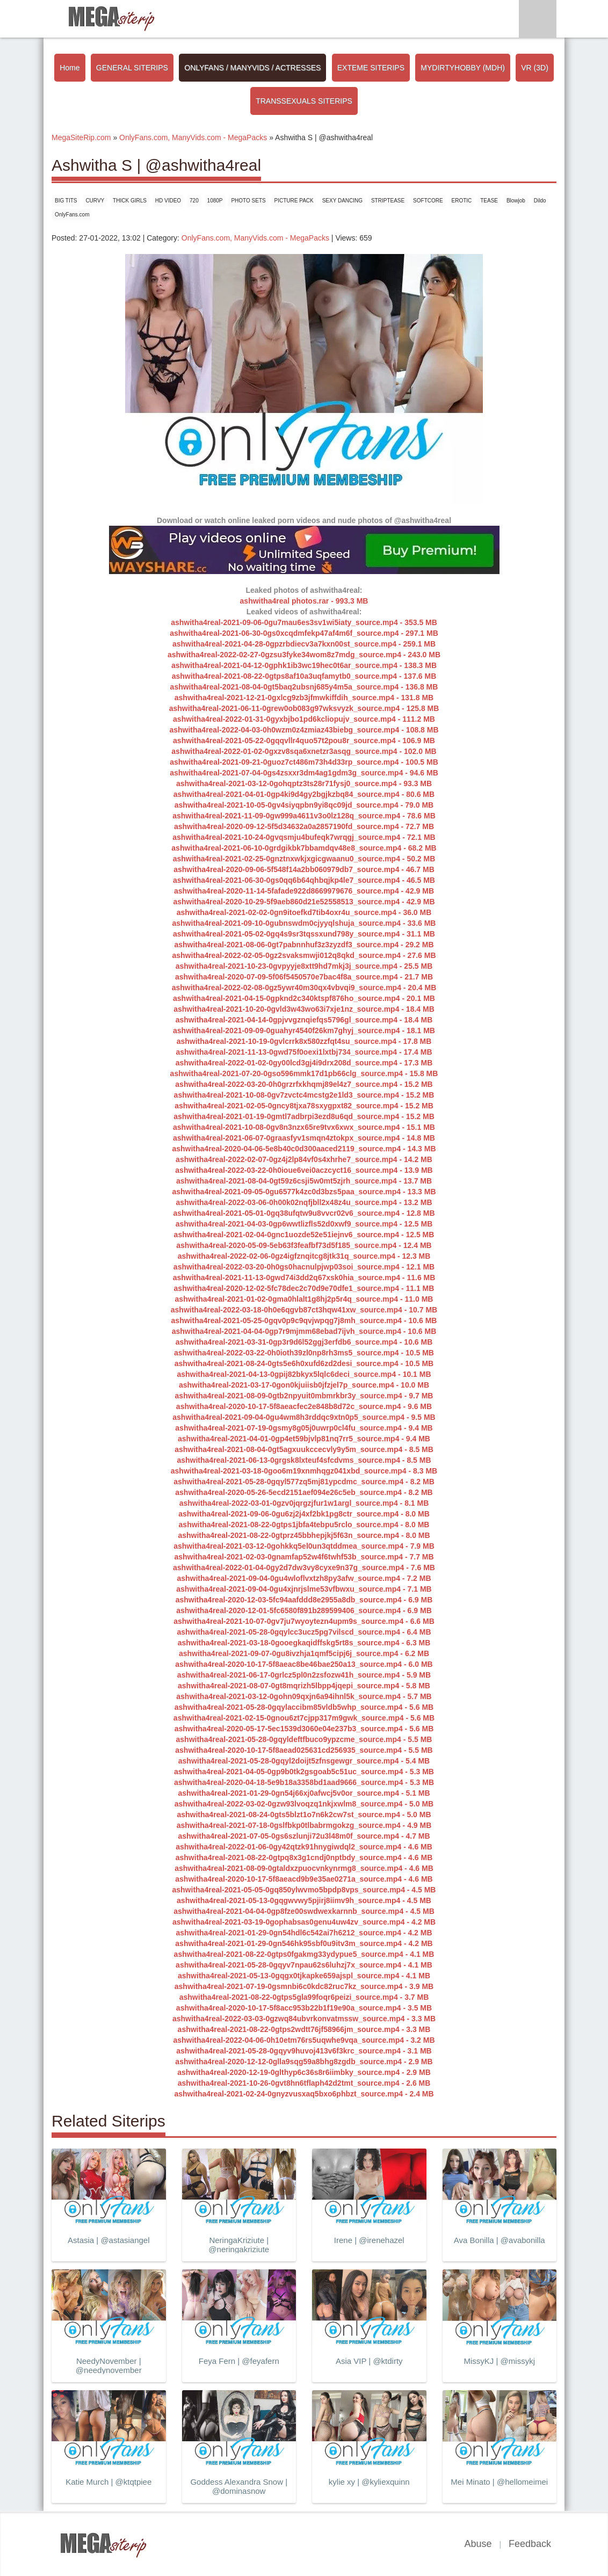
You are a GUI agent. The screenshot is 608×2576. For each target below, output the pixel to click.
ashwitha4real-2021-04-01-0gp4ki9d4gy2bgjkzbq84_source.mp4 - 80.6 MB (304, 794)
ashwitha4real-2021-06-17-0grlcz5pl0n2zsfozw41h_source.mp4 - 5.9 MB (304, 1675)
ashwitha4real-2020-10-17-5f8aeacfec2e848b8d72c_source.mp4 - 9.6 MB (304, 1406)
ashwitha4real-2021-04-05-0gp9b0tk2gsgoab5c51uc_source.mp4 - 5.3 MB (304, 1771)
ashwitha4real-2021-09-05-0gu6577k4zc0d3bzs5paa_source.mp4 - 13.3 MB (304, 1191)
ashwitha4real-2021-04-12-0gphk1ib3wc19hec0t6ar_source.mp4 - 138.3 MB (304, 665)
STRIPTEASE (387, 201)
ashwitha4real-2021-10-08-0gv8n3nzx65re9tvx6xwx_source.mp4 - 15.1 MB (304, 1127)
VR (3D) (534, 67)
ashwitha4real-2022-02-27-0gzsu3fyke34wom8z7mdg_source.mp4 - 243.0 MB (304, 654)
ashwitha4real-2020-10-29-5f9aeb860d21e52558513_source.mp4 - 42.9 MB (304, 901)
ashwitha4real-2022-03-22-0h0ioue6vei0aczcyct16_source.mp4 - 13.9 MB (303, 1170)
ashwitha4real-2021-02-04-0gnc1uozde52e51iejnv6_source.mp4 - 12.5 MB (304, 1234)
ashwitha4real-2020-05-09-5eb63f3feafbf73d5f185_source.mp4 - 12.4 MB (303, 1245)
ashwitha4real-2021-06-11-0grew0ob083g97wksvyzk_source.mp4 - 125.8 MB (304, 708)
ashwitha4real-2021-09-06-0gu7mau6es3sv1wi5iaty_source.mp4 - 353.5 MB (304, 622)
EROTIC (462, 201)
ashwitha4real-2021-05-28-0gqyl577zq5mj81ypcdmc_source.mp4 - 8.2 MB (304, 1481)
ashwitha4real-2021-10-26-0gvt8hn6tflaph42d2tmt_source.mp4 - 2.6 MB (304, 2083)
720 (194, 201)
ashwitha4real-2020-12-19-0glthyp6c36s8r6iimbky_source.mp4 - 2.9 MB (304, 2072)
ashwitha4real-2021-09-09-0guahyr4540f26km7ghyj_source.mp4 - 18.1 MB (304, 1030)
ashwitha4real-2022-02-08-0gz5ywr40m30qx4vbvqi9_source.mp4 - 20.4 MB (304, 987)
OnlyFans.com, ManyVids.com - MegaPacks (255, 238)
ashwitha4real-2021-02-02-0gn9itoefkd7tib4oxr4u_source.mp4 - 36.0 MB (304, 912)
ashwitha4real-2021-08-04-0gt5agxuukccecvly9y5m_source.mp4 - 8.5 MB (304, 1449)
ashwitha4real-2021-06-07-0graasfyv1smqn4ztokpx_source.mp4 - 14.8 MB (304, 1138)
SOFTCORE (428, 201)
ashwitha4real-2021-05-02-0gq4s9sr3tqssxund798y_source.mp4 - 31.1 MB (304, 934)
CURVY (94, 201)
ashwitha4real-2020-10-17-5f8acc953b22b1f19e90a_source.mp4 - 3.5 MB (304, 2008)
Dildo (540, 201)
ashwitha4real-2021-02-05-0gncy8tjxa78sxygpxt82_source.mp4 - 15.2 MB (304, 1105)
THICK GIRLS (130, 201)
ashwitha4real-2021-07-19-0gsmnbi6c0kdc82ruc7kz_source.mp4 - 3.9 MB (304, 1986)
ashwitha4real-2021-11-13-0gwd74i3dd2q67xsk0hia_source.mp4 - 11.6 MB (304, 1277)
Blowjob (515, 201)
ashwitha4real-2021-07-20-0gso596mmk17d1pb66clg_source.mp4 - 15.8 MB (304, 1073)
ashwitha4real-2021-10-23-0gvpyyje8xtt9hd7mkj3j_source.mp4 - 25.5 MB (304, 966)
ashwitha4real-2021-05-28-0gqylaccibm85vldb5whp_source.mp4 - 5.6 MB (304, 1707)
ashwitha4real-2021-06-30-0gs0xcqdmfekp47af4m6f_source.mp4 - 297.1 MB (304, 633)
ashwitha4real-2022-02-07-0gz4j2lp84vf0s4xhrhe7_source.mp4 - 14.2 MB (304, 1159)
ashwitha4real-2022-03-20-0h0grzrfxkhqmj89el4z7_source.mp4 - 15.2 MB (303, 1084)
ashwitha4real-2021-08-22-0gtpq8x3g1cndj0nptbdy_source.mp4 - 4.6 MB (304, 1857)
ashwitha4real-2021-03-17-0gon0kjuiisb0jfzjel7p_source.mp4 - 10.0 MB (304, 1385)
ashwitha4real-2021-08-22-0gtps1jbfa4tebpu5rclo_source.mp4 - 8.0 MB (304, 1524)
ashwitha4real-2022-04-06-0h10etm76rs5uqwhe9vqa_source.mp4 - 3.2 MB (304, 2040)
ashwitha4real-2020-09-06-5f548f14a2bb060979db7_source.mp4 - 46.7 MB (304, 869)
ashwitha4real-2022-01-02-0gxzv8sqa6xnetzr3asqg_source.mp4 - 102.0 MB (303, 751)
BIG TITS (66, 201)
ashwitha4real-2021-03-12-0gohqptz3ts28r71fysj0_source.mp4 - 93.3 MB (304, 783)
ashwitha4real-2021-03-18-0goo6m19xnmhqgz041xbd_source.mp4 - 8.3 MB (304, 1471)
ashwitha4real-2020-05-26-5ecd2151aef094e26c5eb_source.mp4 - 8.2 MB (303, 1492)
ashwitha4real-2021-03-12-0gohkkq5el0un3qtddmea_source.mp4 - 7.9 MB (304, 1546)
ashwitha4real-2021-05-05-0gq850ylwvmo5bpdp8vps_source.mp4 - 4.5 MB (304, 1889)
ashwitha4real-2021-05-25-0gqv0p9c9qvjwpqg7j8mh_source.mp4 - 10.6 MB (304, 1320)
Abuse (477, 2543)
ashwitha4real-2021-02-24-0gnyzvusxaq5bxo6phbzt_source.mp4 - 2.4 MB (303, 2093)
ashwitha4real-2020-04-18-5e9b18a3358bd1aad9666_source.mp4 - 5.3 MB (304, 1782)
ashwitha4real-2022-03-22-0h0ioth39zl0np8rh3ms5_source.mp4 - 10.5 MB (304, 1352)
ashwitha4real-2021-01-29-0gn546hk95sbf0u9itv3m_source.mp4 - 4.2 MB (303, 1943)
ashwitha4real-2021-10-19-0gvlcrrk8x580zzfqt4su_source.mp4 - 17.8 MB (304, 1041)
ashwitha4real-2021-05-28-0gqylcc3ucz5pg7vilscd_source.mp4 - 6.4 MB (304, 1632)
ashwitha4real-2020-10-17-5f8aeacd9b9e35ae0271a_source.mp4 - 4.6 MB (303, 1879)
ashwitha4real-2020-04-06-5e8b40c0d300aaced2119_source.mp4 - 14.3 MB (304, 1148)
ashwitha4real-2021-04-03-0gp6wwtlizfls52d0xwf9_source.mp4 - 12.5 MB (304, 1224)
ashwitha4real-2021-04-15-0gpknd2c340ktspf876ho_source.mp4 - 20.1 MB (304, 998)
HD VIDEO (168, 201)
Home (69, 67)
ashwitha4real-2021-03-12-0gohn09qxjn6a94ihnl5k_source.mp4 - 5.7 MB (303, 1696)
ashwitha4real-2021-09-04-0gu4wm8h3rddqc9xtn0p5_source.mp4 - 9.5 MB (303, 1417)
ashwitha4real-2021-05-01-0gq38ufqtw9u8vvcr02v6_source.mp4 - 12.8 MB (304, 1213)
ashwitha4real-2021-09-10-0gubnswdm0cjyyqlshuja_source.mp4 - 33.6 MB (304, 923)
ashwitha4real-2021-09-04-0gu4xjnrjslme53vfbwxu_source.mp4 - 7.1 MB (303, 1589)
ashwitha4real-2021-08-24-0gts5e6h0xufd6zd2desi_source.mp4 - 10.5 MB (304, 1363)
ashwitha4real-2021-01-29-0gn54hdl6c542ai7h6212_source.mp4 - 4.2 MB (304, 1932)
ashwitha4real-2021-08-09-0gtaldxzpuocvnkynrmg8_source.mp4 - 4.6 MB (304, 1868)
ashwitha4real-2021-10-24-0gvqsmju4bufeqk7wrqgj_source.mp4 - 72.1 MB (303, 837)
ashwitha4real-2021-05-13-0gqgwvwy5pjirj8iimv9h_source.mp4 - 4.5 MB (304, 1900)
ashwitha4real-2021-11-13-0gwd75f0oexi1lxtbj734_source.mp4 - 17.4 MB (304, 1052)
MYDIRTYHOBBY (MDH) (463, 67)
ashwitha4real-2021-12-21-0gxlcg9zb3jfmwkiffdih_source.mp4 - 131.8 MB (304, 697)
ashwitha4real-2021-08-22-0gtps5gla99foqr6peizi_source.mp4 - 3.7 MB (304, 1997)
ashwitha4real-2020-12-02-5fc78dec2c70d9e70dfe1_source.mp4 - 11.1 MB (304, 1288)
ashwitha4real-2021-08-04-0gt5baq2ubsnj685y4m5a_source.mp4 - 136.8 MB (304, 687)
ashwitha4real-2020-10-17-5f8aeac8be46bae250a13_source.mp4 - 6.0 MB (303, 1664)
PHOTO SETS (248, 201)
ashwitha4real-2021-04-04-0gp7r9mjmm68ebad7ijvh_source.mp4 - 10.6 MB (304, 1331)
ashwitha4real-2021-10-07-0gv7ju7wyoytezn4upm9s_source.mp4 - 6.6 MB (304, 1621)
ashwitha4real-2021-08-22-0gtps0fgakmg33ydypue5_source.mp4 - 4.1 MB (304, 1954)
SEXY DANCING (342, 201)
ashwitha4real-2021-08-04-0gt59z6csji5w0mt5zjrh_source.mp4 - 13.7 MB (304, 1181)
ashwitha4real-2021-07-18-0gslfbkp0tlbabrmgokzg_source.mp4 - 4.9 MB (304, 1825)
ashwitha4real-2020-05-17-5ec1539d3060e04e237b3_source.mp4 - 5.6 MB (304, 1728)
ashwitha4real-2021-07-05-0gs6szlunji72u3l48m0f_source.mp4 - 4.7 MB (304, 1836)
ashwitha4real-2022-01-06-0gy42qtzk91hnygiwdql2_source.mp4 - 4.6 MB (304, 1846)
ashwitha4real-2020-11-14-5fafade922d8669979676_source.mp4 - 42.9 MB (304, 891)
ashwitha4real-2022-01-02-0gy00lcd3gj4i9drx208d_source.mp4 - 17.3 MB (304, 1062)
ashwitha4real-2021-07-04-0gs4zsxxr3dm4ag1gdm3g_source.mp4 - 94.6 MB (304, 772)
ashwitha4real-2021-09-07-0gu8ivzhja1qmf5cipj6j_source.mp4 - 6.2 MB (304, 1653)
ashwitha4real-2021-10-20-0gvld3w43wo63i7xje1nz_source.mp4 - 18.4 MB (304, 1009)
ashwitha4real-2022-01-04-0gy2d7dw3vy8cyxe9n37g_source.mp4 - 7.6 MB (304, 1567)
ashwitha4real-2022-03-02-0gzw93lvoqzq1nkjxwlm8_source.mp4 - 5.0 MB (304, 1803)
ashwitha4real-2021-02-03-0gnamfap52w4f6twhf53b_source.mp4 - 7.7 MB (303, 1556)
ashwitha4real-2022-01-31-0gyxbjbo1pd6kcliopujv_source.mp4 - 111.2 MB (304, 719)
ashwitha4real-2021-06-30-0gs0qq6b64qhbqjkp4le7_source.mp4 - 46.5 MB (304, 880)
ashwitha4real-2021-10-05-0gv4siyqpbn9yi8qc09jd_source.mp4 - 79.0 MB (304, 805)
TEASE (489, 201)
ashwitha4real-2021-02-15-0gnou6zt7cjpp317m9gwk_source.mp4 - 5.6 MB (304, 1718)
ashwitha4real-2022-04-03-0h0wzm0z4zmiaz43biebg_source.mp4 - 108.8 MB (303, 729)
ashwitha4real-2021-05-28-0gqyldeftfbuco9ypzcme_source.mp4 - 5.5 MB (304, 1739)
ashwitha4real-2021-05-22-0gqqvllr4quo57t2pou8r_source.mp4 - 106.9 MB (304, 740)
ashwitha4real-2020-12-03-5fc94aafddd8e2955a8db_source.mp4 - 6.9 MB (304, 1599)
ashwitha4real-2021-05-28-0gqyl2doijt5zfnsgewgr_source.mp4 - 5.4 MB (304, 1761)
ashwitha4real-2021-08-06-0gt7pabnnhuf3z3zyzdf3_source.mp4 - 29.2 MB (303, 944)
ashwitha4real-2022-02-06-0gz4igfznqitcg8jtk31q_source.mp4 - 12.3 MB (304, 1256)
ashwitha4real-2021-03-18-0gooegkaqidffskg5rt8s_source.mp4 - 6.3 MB (304, 1642)
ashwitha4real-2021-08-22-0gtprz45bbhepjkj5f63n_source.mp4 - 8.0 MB (304, 1535)
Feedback (530, 2543)
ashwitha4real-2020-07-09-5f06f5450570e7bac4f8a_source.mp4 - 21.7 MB (304, 977)
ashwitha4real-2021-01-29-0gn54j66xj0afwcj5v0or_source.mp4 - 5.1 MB (304, 1793)
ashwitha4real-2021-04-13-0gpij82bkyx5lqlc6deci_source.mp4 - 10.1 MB (304, 1374)
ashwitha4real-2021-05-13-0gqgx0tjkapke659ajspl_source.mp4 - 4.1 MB (304, 1975)
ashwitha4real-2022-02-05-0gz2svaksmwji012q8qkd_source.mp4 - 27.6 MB (304, 955)
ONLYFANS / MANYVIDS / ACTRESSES (252, 67)
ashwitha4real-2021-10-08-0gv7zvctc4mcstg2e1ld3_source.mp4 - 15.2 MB (304, 1095)
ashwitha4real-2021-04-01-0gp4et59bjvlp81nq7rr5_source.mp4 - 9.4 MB (304, 1438)
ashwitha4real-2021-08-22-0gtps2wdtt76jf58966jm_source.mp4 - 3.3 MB (304, 2029)
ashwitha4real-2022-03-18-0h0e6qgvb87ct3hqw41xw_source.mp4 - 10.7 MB (304, 1309)
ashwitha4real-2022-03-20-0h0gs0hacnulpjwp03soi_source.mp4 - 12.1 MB (304, 1266)
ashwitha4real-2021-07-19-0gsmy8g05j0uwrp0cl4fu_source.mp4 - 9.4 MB (303, 1428)
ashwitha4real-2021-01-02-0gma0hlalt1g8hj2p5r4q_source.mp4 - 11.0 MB (304, 1299)
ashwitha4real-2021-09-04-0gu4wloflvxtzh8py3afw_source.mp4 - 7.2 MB (304, 1578)
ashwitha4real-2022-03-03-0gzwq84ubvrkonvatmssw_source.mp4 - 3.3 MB (304, 2018)
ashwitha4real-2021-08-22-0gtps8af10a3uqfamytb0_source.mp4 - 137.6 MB (304, 676)
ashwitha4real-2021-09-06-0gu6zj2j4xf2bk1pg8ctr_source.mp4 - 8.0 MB (304, 1514)
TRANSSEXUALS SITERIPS (304, 101)
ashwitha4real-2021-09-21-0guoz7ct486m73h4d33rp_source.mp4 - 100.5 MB (304, 762)
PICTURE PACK (294, 201)
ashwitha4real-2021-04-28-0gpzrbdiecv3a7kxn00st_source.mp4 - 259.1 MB (304, 644)
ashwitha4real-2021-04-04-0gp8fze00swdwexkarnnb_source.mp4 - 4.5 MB (304, 1911)
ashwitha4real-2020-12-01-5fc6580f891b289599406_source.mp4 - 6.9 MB (304, 1610)
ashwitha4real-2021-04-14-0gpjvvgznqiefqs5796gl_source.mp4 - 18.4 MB (304, 1019)
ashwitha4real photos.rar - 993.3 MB (304, 601)
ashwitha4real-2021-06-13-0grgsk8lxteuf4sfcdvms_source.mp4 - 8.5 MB (304, 1460)
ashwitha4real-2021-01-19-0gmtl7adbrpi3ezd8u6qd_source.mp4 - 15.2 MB (304, 1116)
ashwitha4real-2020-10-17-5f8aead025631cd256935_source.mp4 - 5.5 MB (303, 1750)
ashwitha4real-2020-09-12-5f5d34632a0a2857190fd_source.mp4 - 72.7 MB (304, 826)
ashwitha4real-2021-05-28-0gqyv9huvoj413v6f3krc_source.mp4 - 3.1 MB (303, 2051)
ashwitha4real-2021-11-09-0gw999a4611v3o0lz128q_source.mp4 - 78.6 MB (304, 815)
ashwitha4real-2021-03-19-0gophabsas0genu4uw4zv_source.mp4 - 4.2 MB (304, 1922)
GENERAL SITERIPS (132, 67)
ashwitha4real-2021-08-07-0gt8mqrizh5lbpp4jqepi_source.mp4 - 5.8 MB (304, 1685)
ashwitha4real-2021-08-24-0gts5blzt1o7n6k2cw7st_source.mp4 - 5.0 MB (304, 1814)
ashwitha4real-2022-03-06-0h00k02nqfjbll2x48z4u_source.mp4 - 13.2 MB (304, 1202)
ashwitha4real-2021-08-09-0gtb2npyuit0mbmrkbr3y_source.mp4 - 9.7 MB (304, 1395)
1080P (215, 201)
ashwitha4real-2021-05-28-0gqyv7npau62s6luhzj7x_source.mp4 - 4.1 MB (304, 1965)
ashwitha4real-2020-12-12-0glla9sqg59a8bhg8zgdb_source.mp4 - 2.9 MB (303, 2061)
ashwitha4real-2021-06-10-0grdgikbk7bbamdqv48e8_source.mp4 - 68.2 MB (303, 848)
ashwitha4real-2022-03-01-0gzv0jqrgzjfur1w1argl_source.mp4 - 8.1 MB (304, 1503)
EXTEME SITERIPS (370, 67)
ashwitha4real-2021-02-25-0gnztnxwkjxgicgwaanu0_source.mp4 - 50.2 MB (304, 858)
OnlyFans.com (72, 214)
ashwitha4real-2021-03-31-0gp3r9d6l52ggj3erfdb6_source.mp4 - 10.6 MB (304, 1342)
